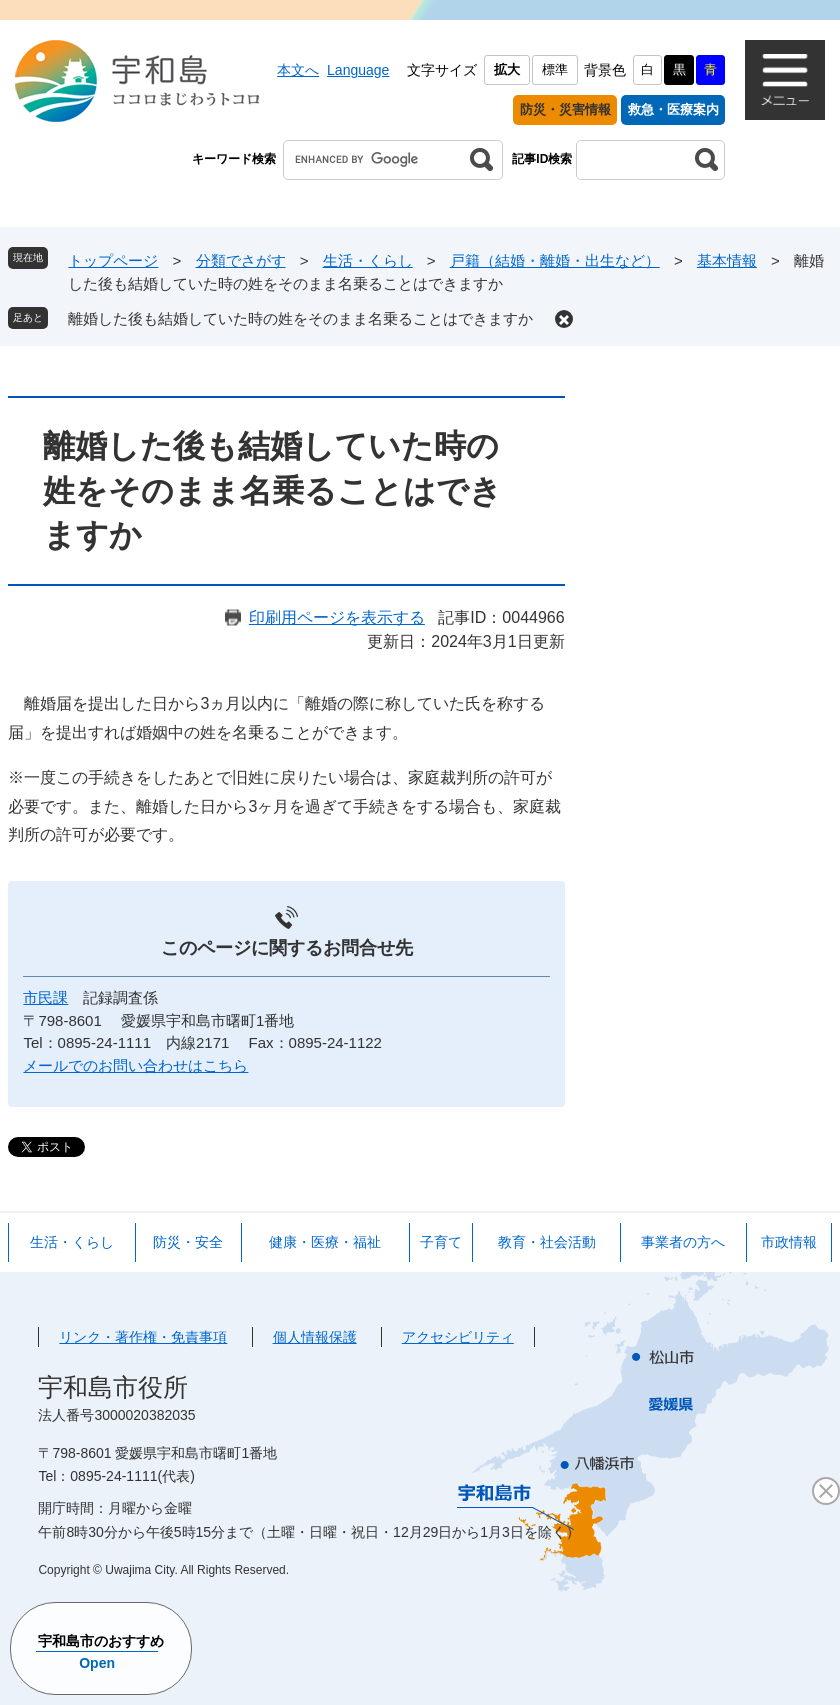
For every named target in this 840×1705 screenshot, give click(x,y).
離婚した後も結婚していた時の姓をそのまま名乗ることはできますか (300, 318)
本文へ (298, 70)
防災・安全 (188, 1242)
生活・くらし (368, 260)
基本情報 (727, 260)
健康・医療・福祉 (325, 1242)
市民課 (45, 997)
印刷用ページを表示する (337, 617)
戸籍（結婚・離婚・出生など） (555, 260)
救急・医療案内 (673, 109)
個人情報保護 (315, 1337)
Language (358, 70)
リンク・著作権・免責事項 (143, 1337)
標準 (555, 69)
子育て (441, 1242)
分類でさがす (241, 260)
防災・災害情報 (565, 109)
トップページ (113, 260)
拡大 (507, 69)
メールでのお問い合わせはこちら (135, 1065)
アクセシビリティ (458, 1337)
